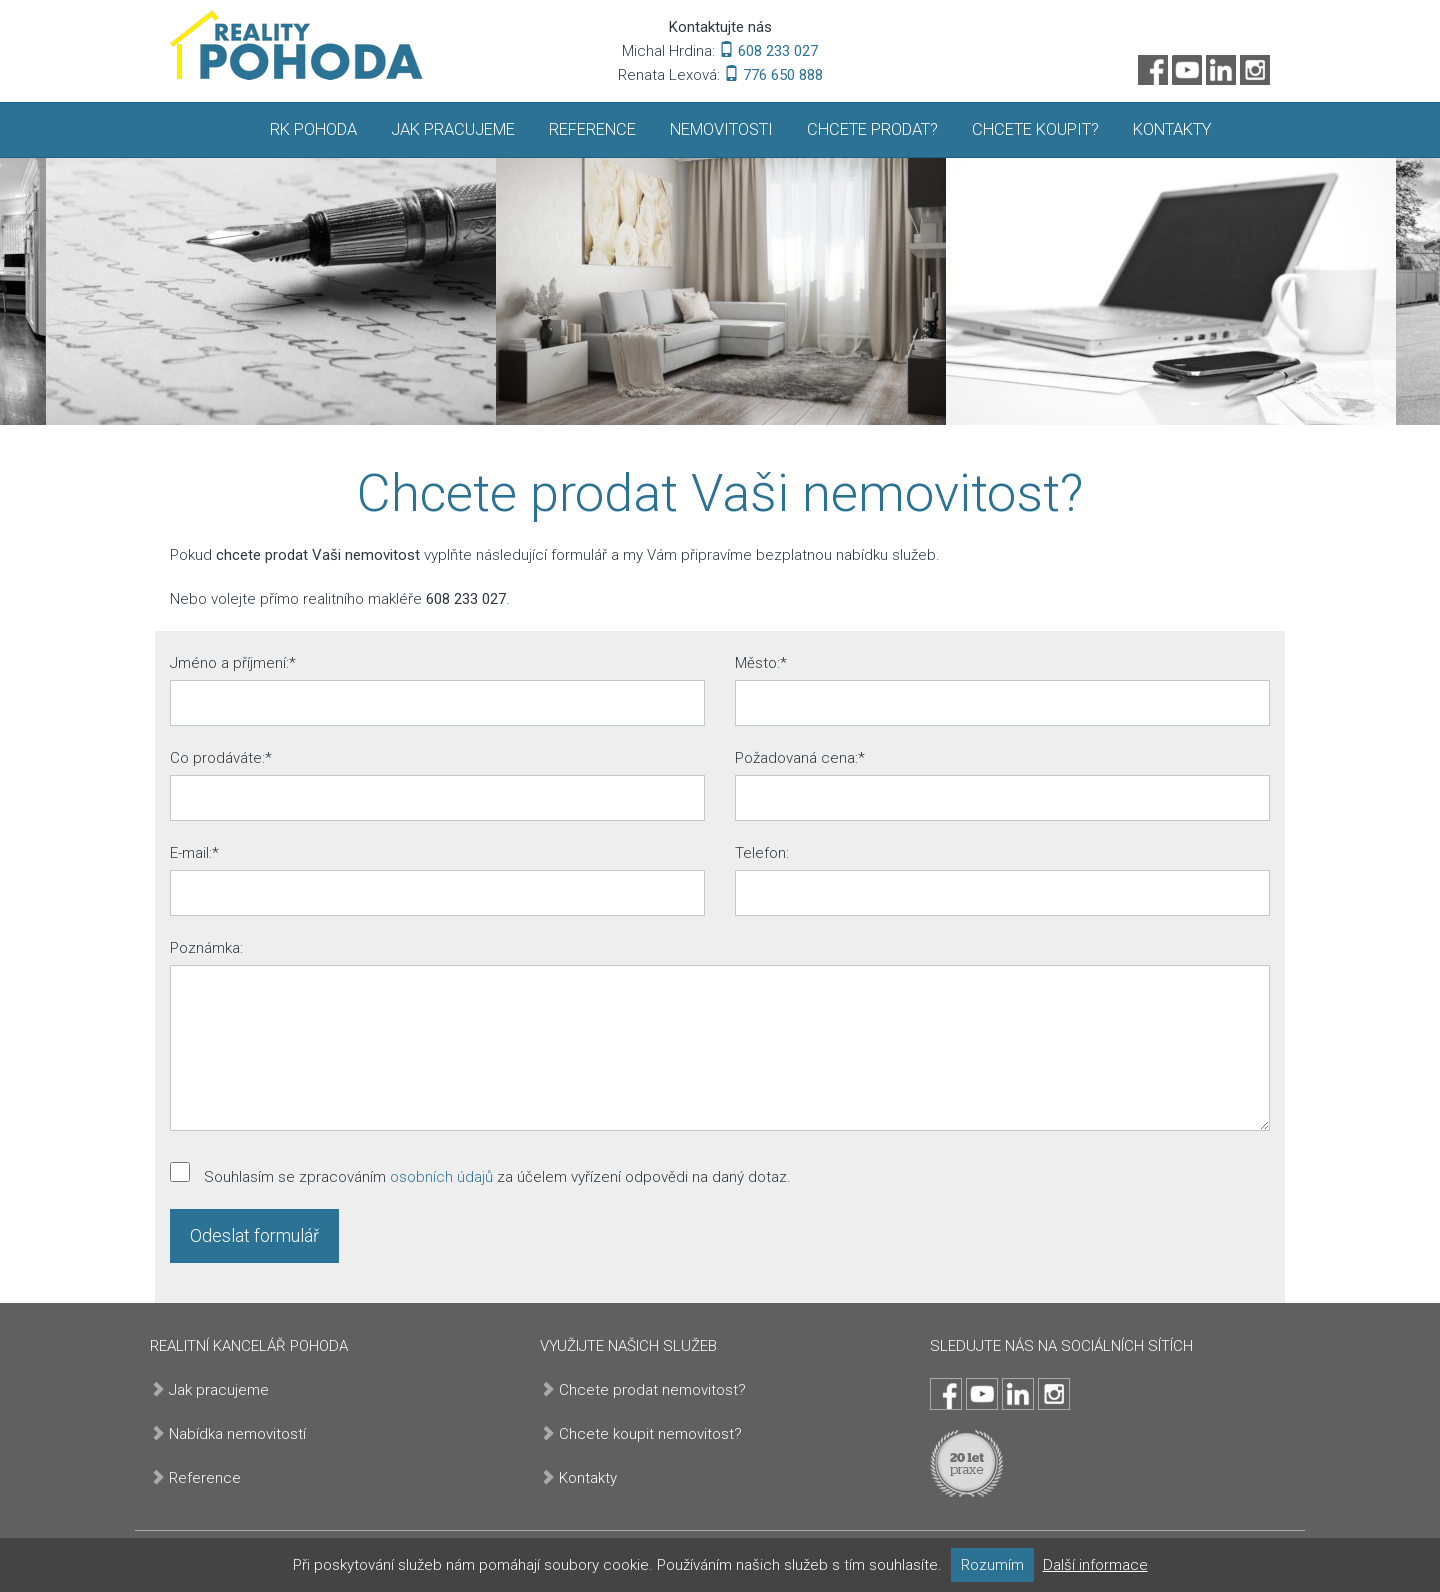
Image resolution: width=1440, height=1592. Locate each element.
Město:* (761, 663)
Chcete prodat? (872, 129)
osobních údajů (441, 1177)
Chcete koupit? (1035, 129)
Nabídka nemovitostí (237, 1434)
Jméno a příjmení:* (233, 663)
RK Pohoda (313, 129)
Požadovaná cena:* (800, 758)
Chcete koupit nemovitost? (650, 1434)
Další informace (1095, 1565)
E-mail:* (194, 853)
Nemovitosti (721, 129)
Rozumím (992, 1565)
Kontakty (1172, 129)
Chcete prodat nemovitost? (652, 1390)
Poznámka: (206, 948)
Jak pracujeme (453, 129)
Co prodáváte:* (221, 758)
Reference (592, 129)
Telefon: (762, 853)
